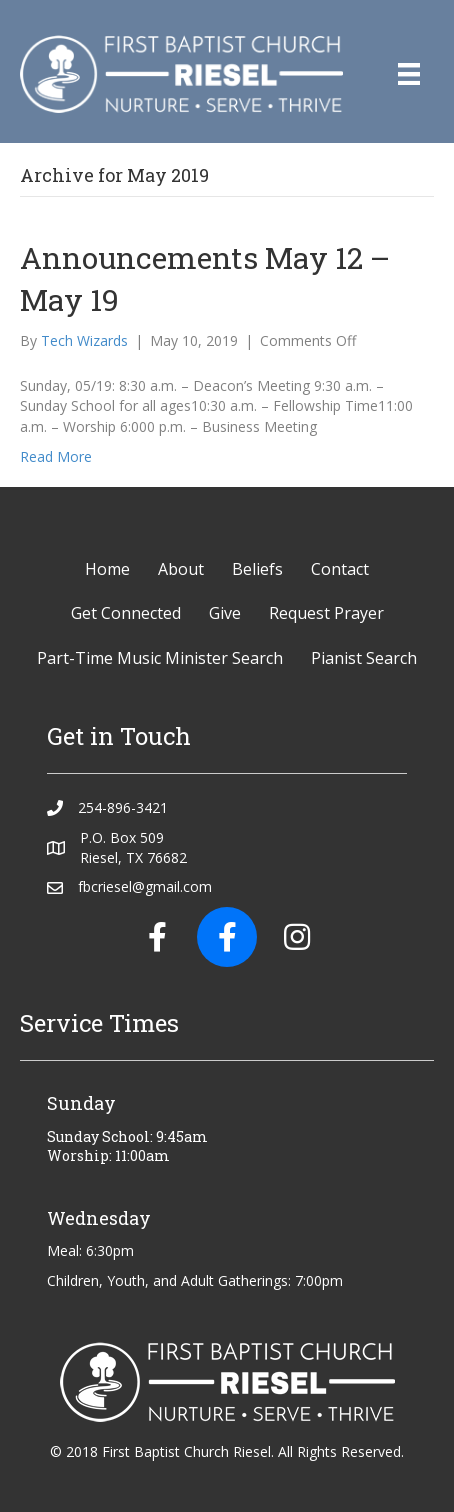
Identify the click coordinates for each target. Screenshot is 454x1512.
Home (107, 569)
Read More (56, 456)
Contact (340, 569)
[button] (157, 937)
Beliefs (257, 569)
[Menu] (409, 74)
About (181, 569)
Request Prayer (326, 613)
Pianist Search (364, 658)
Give (225, 613)
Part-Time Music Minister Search (160, 658)
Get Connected (126, 613)
